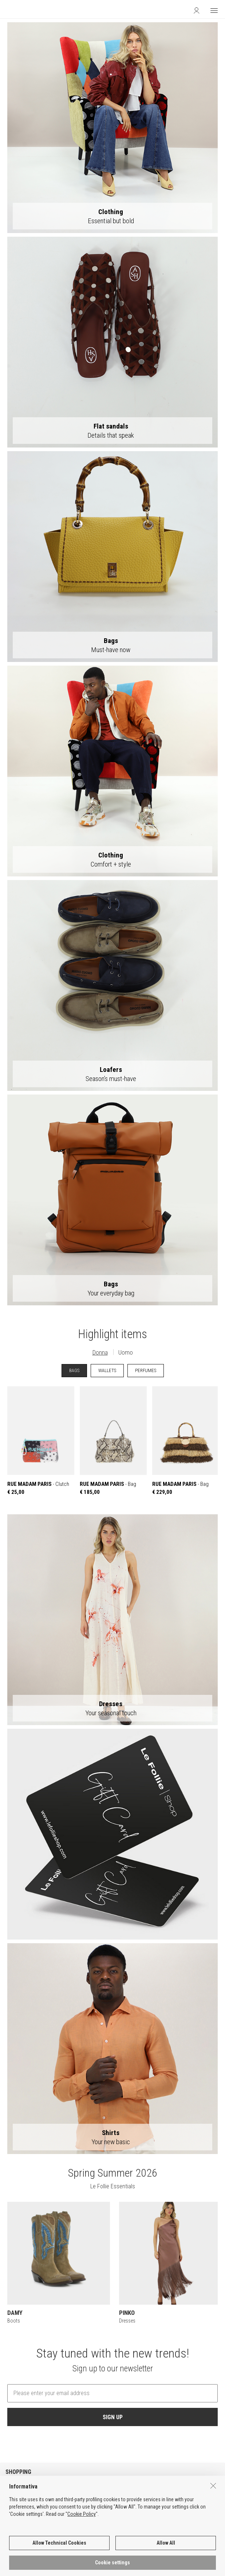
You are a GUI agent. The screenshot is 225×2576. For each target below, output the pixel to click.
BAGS (74, 1370)
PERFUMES (145, 1370)
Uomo (125, 1352)
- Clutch (40, 1440)
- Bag (113, 1440)
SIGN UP (113, 2417)
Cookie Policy (81, 2518)
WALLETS (107, 1370)
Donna (100, 1352)
